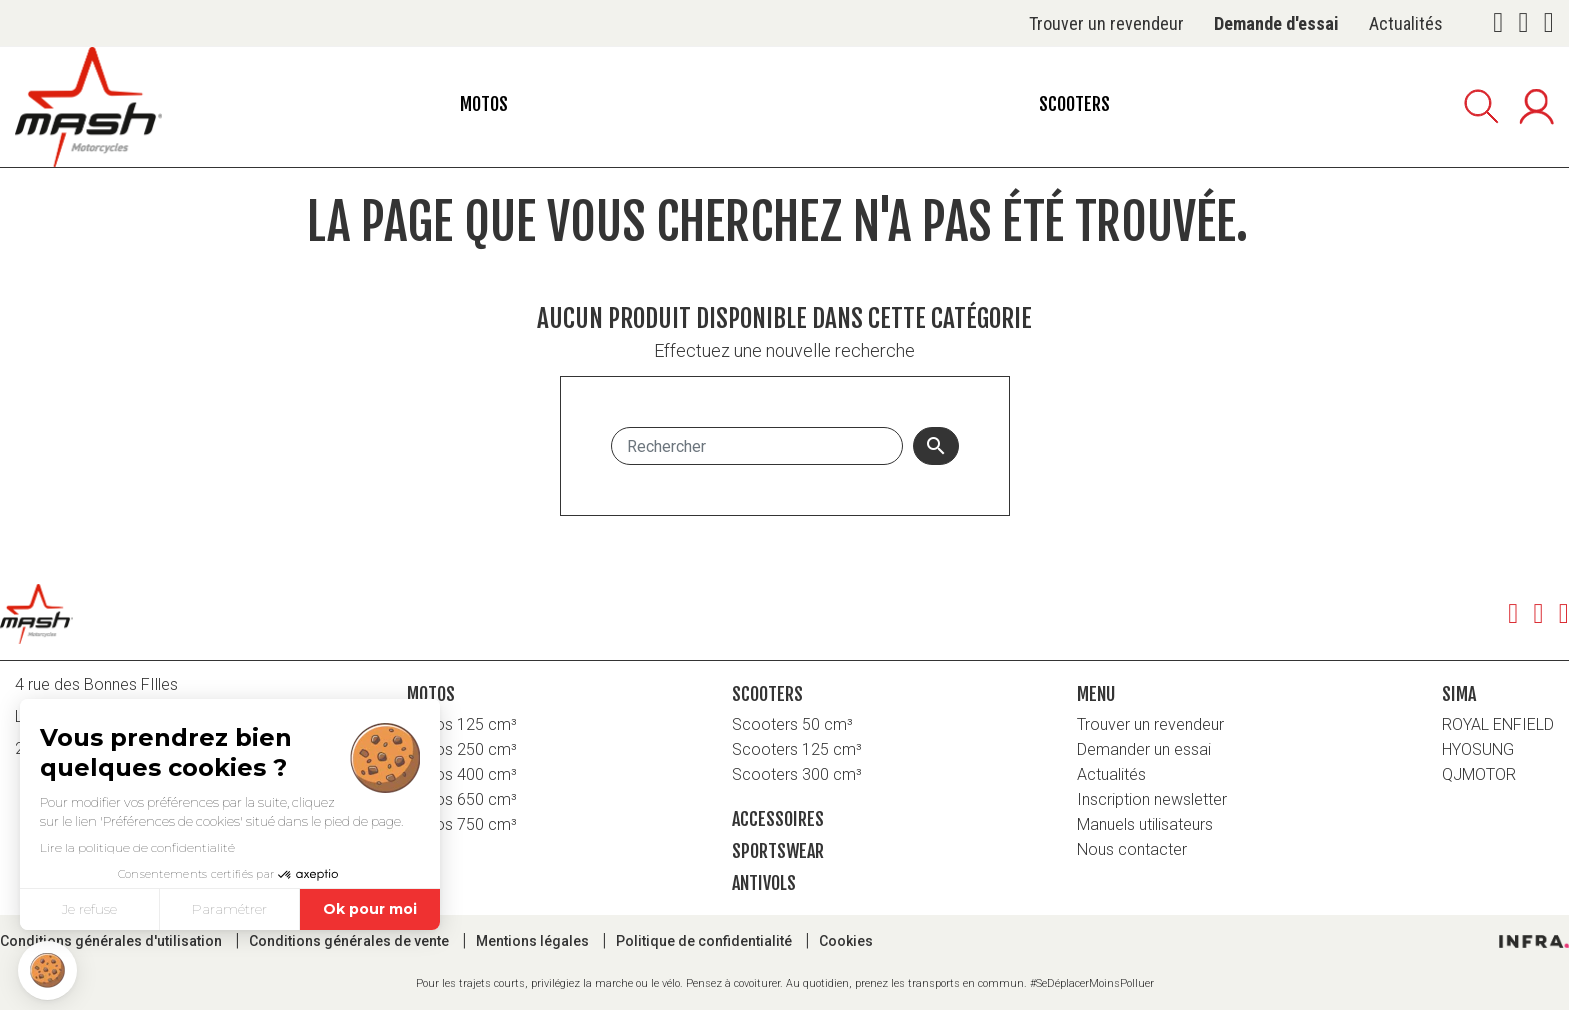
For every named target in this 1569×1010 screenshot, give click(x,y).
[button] (47, 970)
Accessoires (778, 819)
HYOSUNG (1478, 749)
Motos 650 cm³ (462, 799)
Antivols (764, 883)
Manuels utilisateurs (1145, 824)
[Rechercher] (757, 446)
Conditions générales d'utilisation (112, 941)
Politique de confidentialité (705, 941)
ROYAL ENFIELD (1498, 724)
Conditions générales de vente (350, 941)
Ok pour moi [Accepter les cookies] (370, 909)
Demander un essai (1144, 749)
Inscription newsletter (1152, 799)
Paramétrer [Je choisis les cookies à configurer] (229, 909)
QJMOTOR (1479, 774)
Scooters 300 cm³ (797, 774)
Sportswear (778, 851)
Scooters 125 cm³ (797, 749)
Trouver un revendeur (1106, 23)
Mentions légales (534, 941)
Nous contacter (1132, 849)
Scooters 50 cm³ (792, 724)
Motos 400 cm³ (462, 774)
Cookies (846, 941)
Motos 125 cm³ (462, 724)
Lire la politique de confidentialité (137, 847)
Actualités (1406, 23)
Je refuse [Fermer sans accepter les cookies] (89, 909)
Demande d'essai (1276, 23)
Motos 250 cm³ (462, 749)
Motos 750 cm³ (462, 824)
